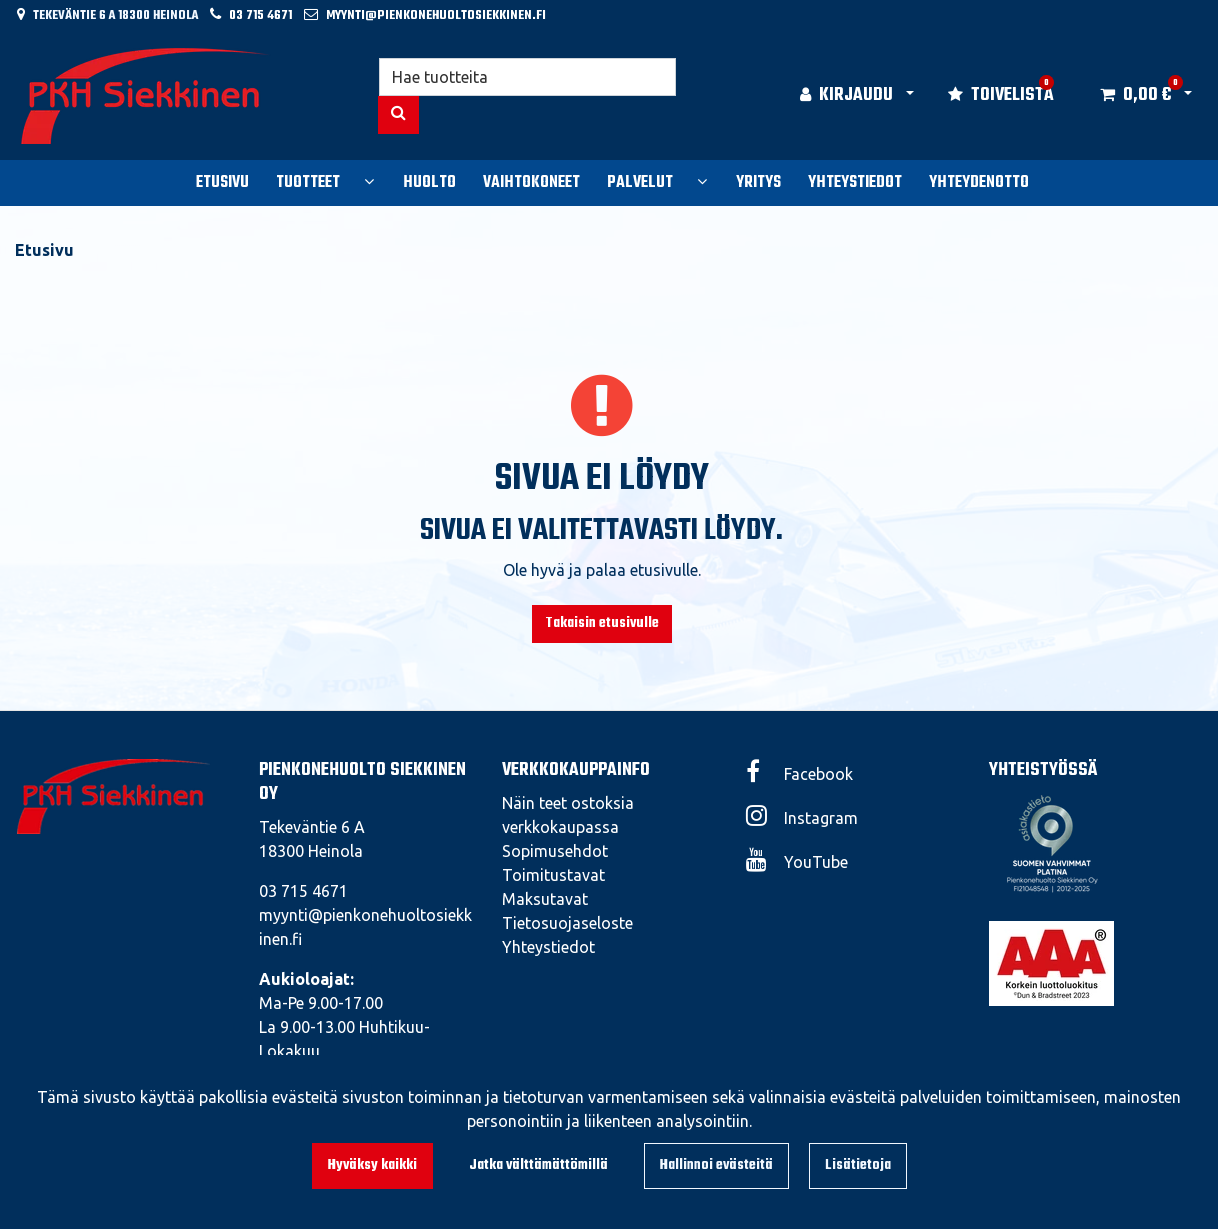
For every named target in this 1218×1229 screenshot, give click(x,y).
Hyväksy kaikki (372, 1165)
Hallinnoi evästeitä (716, 1165)
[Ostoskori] (1135, 96)
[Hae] (527, 77)
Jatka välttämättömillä (538, 1165)
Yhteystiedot (548, 947)
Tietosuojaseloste (567, 923)
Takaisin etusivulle (602, 623)
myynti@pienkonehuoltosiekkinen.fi (436, 15)
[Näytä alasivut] (369, 181)
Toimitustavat (553, 875)
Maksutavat (545, 899)
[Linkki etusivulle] (146, 96)
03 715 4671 (260, 15)
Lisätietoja (858, 1165)
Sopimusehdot (555, 851)
